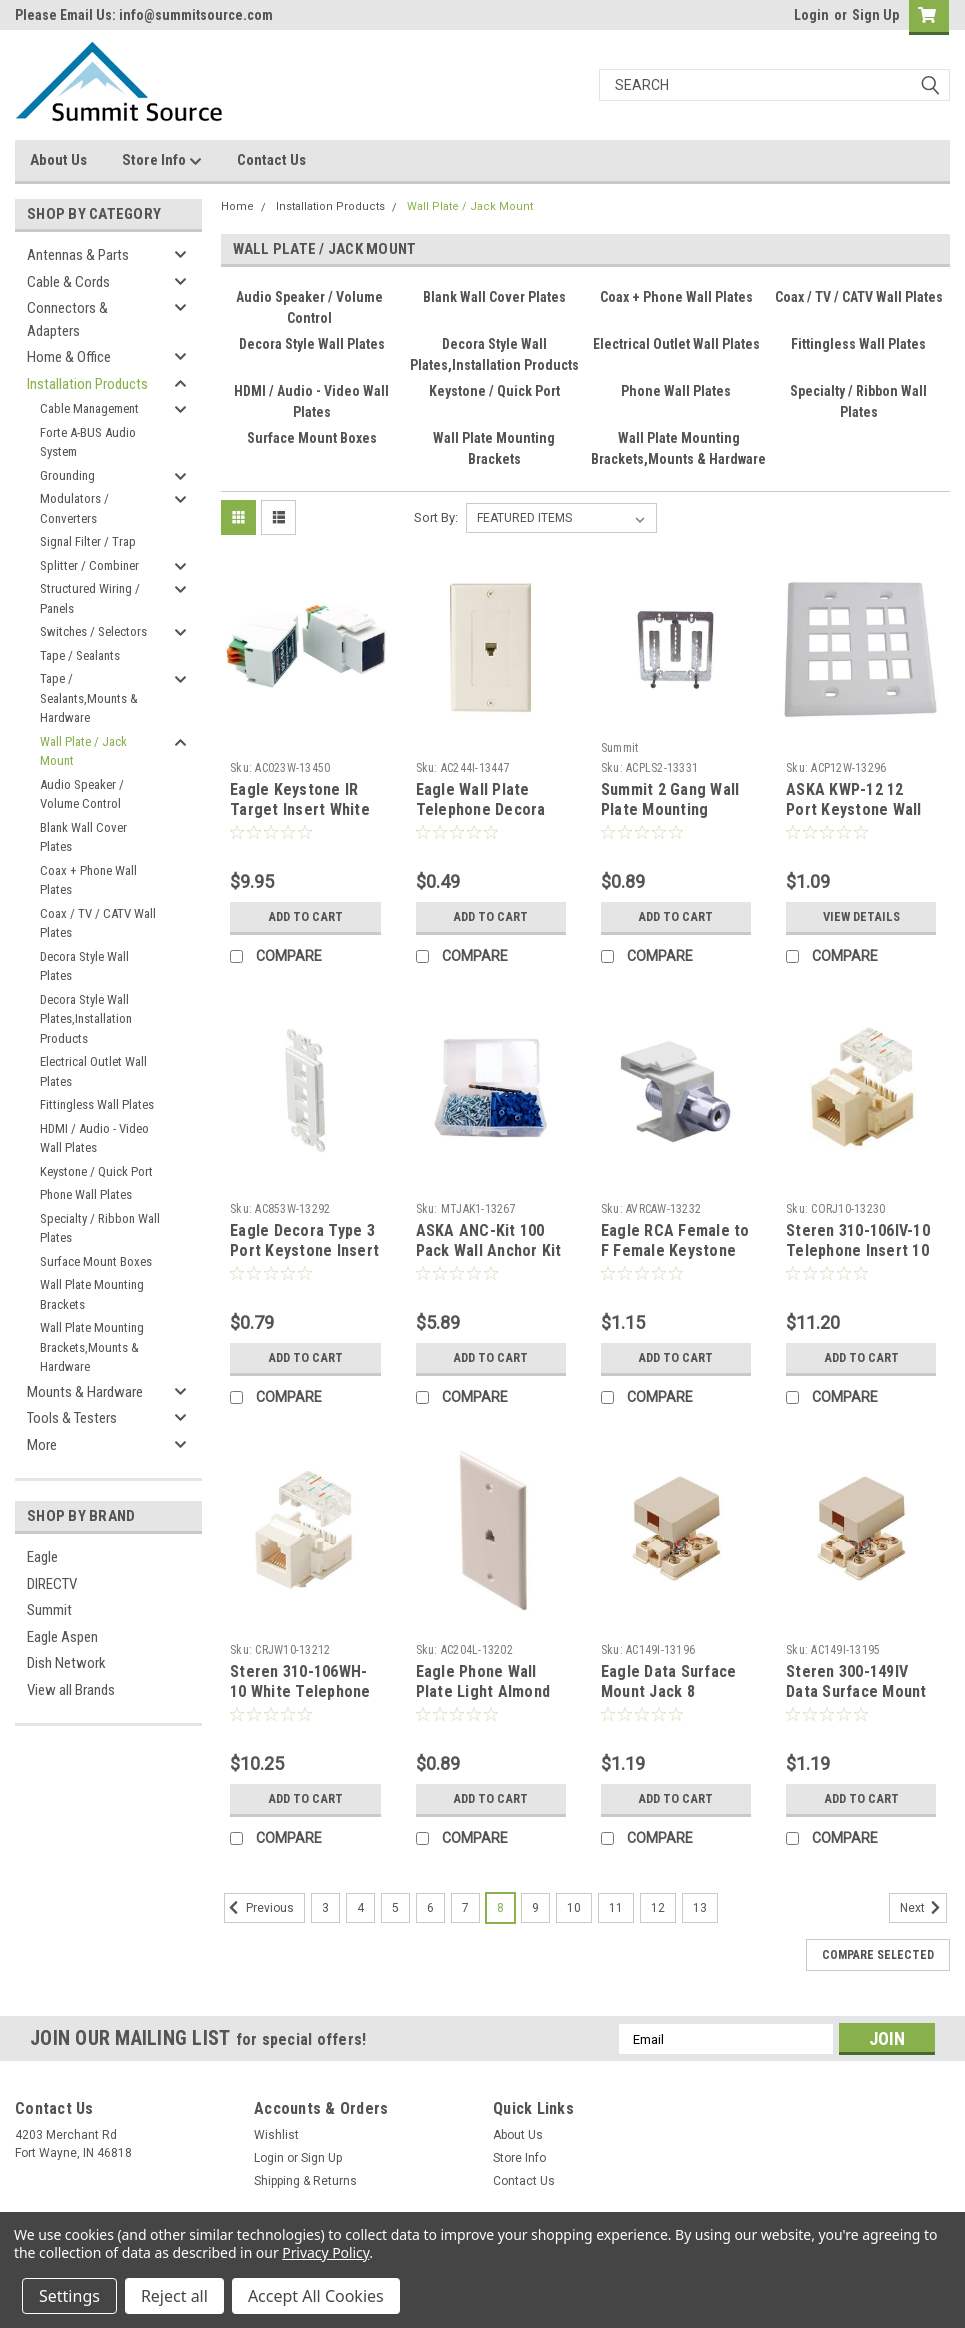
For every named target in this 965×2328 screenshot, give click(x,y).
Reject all (174, 2296)
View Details (861, 917)
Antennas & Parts (78, 255)
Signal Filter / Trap (88, 541)
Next (923, 1908)
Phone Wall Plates (86, 1194)
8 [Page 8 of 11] (500, 1908)
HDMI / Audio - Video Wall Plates (94, 1138)
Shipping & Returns (305, 2181)
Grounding (67, 475)
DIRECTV (52, 1584)
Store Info (162, 161)
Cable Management (89, 408)
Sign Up (875, 15)
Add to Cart (305, 917)
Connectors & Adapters (67, 319)
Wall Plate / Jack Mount (83, 751)
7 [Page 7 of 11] (465, 1908)
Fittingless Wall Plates (97, 1104)
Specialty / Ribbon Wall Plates (100, 1228)
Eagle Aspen (62, 1637)
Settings (69, 2296)
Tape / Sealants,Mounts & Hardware (89, 698)
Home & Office (69, 357)
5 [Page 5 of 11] (395, 1908)
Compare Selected (878, 1955)
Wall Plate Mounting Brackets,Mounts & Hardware (92, 1347)
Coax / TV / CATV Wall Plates (98, 923)
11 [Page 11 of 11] (616, 1908)
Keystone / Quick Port (96, 1171)
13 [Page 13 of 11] (700, 1908)
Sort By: (436, 517)
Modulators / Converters (74, 508)
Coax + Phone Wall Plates (88, 880)
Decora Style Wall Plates (84, 966)
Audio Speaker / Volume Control (82, 794)
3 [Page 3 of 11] (325, 1908)
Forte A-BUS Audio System (88, 442)
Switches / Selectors (93, 631)
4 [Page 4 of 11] (360, 1908)
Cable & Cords (68, 282)
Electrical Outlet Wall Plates (93, 1071)
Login (811, 15)
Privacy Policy (325, 2252)
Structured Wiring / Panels (90, 598)
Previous (259, 1908)
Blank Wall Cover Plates (83, 837)
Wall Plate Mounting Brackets (92, 1294)
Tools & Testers (72, 1418)
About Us (58, 160)
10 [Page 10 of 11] (574, 1908)
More (42, 1445)
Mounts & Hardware (85, 1392)
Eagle (42, 1557)
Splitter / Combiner (89, 565)
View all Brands (71, 1690)
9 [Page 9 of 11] (535, 1908)
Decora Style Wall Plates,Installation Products (86, 1019)
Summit (49, 1610)
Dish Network (66, 1663)
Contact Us (271, 160)
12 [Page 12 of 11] (658, 1908)
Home (237, 206)
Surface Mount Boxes (96, 1261)
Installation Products (87, 384)
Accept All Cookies (316, 2296)
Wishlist (276, 2135)
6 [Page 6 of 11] (430, 1908)
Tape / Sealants (80, 655)
